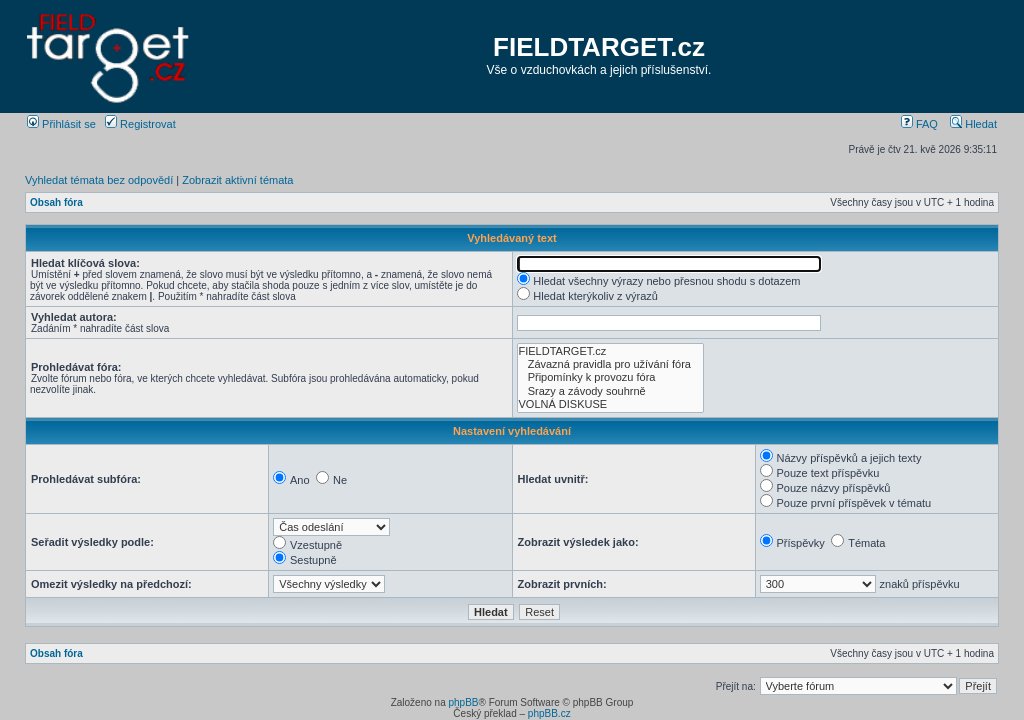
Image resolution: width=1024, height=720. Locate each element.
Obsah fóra (56, 202)
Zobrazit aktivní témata (237, 180)
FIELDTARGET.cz (599, 47)
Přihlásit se (61, 124)
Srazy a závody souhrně (610, 391)
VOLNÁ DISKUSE (610, 404)
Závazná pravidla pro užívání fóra (610, 364)
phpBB (463, 702)
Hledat (973, 124)
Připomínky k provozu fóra (610, 377)
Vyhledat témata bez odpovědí (99, 180)
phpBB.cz (549, 713)
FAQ (919, 124)
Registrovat (140, 124)
